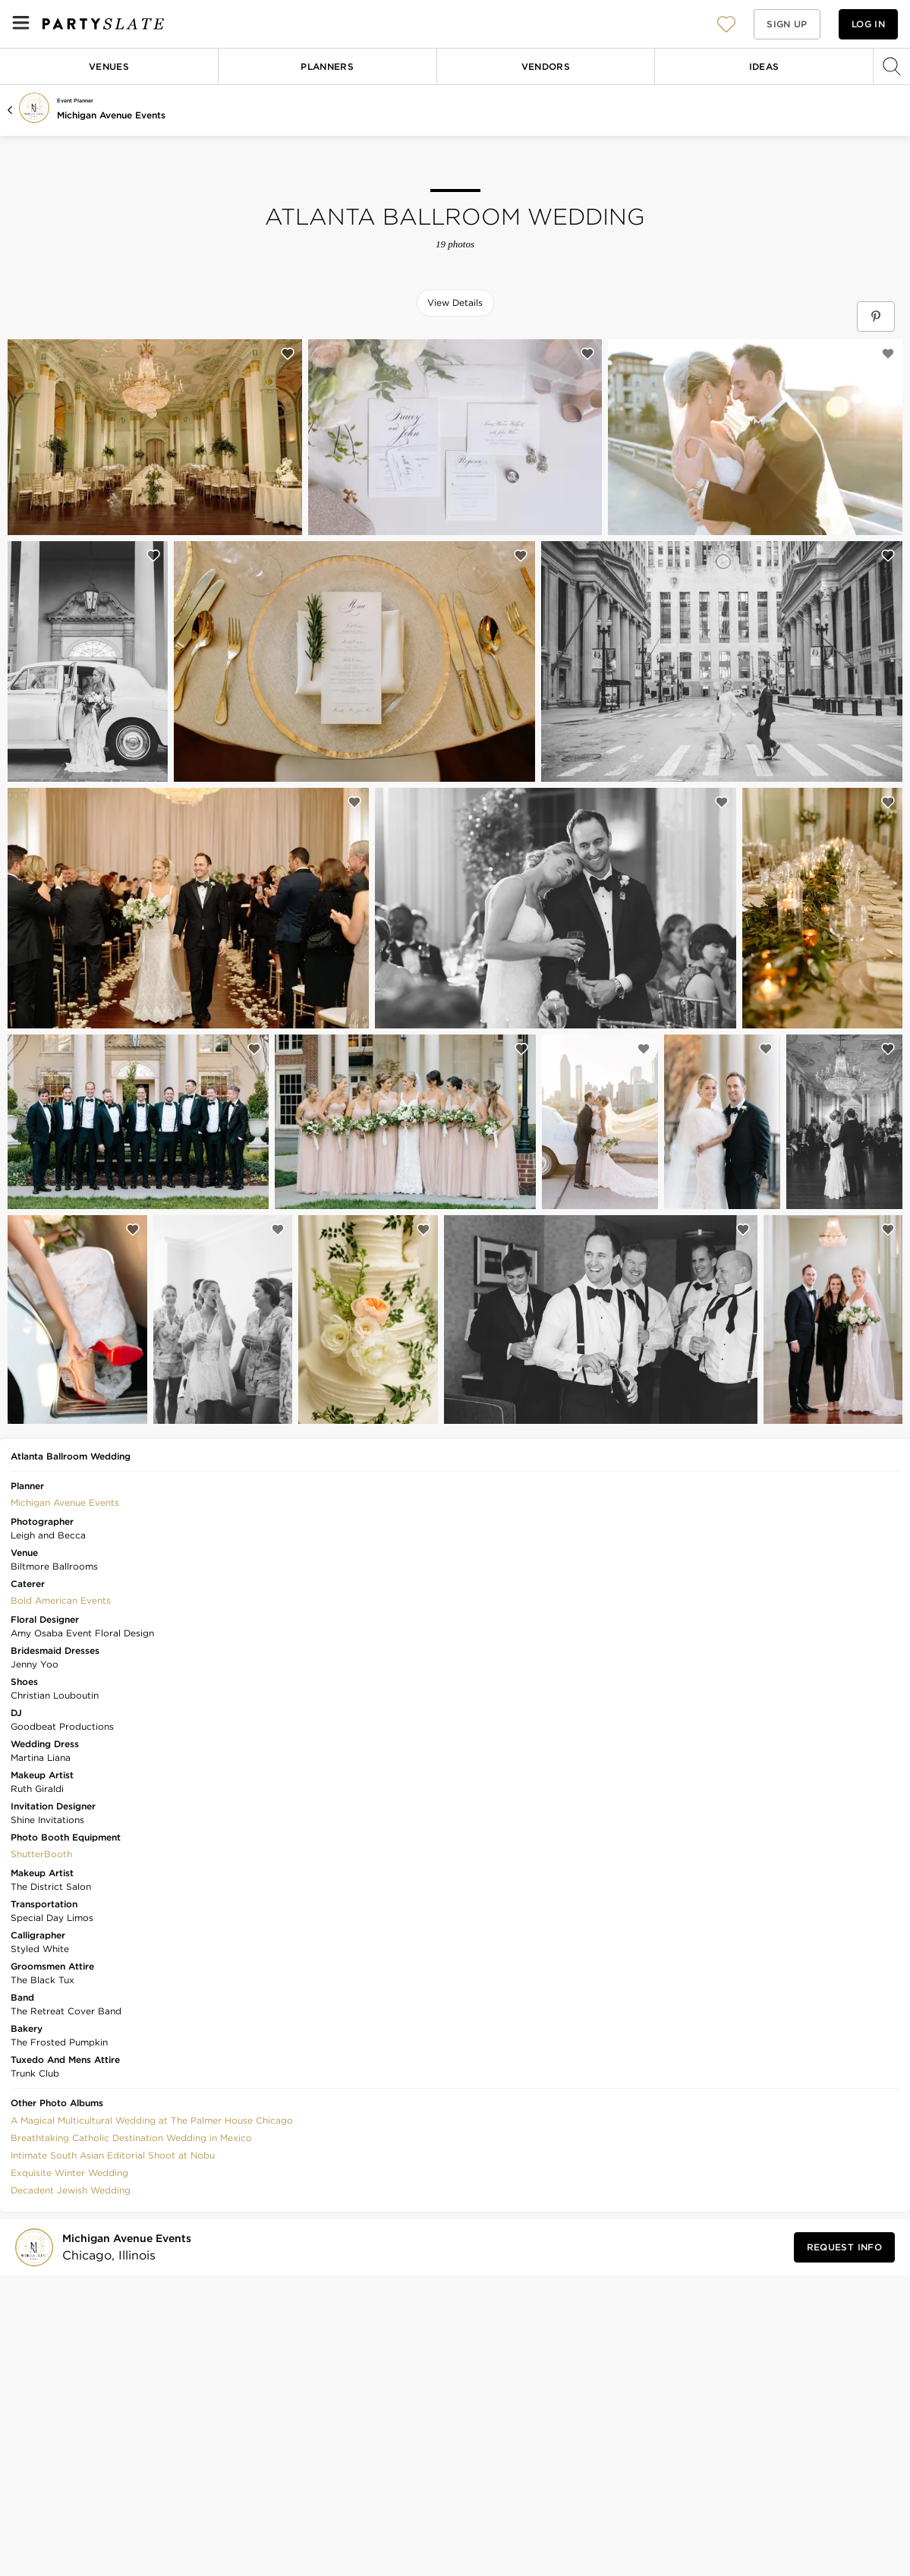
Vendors (546, 66)
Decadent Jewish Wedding (71, 2190)
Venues (109, 66)
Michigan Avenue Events (111, 115)
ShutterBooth (41, 1854)
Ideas (764, 66)
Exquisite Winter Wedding (69, 2172)
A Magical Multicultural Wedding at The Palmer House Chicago (152, 2120)
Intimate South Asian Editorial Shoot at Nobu (113, 2155)
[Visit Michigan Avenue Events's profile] (129, 2248)
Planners (327, 66)
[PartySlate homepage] (103, 24)
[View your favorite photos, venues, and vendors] (726, 24)
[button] (726, 24)
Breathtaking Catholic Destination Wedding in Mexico (131, 2137)
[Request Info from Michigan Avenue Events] (844, 2247)
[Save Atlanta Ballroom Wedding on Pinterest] (876, 316)
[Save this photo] (287, 354)
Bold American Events (61, 1600)
